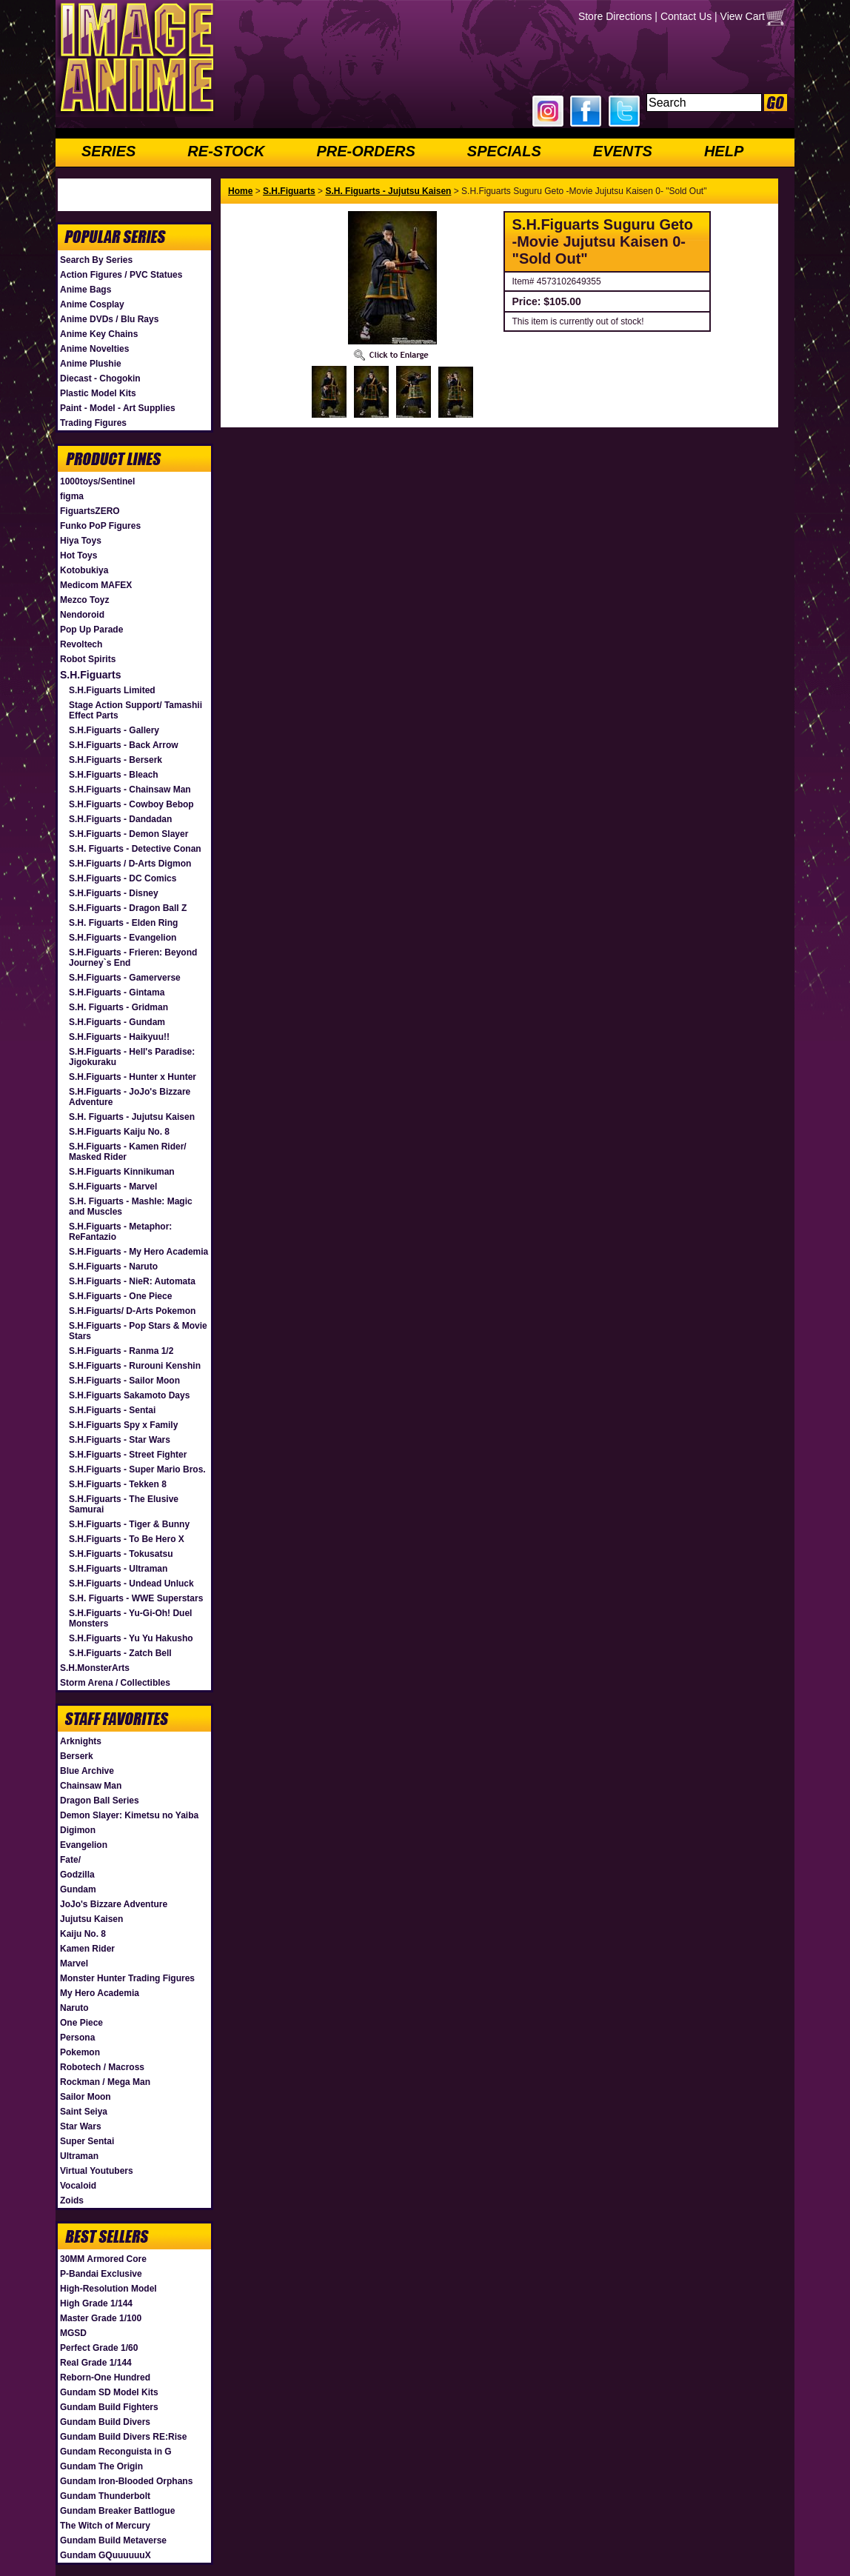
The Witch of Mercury (105, 2525)
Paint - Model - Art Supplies (117, 408)
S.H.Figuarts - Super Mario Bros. (137, 1469)
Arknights (80, 1741)
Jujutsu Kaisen (91, 1919)
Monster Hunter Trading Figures (127, 1978)
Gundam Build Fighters (109, 2407)
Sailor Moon (85, 2097)
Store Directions (615, 16)
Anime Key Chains (99, 334)
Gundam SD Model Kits (109, 2392)
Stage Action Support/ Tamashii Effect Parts (135, 710)
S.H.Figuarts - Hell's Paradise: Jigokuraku (132, 1057)
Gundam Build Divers (105, 2422)
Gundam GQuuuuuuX (105, 2555)
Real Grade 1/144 (96, 2363)
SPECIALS (504, 151)
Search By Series (96, 260)
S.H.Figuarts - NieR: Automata (132, 1281)
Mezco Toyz (84, 600)
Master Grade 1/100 (100, 2318)
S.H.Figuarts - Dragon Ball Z (128, 908)
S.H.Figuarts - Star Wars (119, 1440)
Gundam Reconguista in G (116, 2451)
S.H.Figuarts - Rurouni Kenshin (135, 1366)
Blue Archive (87, 1771)
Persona (77, 2037)
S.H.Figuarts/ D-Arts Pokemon (132, 1311)
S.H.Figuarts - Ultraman (118, 1569)
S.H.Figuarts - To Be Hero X (126, 1539)
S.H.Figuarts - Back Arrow (123, 745)
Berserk (76, 1756)
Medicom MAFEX (96, 585)
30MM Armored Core (103, 2259)
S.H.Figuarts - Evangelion (122, 937)
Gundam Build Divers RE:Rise (123, 2437)
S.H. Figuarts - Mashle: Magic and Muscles (131, 1206)
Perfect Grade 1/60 (99, 2348)
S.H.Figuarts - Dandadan (120, 819)
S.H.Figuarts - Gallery (114, 730)
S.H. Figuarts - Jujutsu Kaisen (132, 1117)
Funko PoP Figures (100, 526)
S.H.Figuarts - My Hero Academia (138, 1252)
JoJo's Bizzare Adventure (113, 1904)
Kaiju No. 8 (83, 1934)
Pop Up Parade (91, 629)
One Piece (81, 2023)
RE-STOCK (225, 151)
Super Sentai (87, 2141)
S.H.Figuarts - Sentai (112, 1410)
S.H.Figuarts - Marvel (113, 1186)
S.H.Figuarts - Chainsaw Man (130, 789)
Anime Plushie (90, 363)
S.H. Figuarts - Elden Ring (123, 923)
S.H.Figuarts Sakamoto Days (129, 1395)
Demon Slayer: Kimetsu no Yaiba (129, 1815)
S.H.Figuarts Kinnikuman (122, 1172)
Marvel (74, 1963)
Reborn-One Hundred (105, 2377)
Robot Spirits (88, 659)
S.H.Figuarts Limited (112, 690)
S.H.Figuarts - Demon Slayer (128, 834)
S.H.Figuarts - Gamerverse (125, 977)
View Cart (742, 16)
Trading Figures (93, 423)
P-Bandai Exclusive (101, 2274)
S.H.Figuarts (90, 675)
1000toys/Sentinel (97, 481)
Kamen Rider (87, 1948)
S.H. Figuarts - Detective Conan (135, 849)
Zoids (72, 2200)
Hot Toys (78, 555)
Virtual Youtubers (96, 2171)
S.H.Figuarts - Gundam (117, 1022)
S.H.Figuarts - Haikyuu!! (119, 1037)
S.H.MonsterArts (95, 1668)
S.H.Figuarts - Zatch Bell (120, 1653)
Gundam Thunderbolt (105, 2496)
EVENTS (622, 151)
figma (72, 496)
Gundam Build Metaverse (113, 2540)
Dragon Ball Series (99, 1800)
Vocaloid (78, 2185)
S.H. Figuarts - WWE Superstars (136, 1598)
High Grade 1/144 (96, 2303)
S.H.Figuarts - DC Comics (122, 878)
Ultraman (79, 2156)
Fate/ (70, 1860)
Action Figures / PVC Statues (121, 275)
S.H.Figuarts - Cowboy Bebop (131, 804)
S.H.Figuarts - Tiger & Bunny (129, 1524)
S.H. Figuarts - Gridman (118, 1007)
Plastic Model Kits (98, 393)
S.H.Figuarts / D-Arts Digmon (130, 863)
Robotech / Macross (102, 2067)
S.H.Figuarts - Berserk (115, 760)
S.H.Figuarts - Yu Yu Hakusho (131, 1638)
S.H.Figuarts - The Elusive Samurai (123, 1504)
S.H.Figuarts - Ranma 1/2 (121, 1351)
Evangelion (83, 1845)
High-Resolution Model (108, 2288)
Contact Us (686, 16)
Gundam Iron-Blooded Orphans (126, 2481)
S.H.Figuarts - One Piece (120, 1296)
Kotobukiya (84, 570)
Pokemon (80, 2052)
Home (240, 191)
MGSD (73, 2333)
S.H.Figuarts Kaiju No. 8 (119, 1132)
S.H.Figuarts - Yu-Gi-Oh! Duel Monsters (130, 1618)
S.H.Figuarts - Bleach (113, 775)
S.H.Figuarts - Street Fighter (128, 1454)
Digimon (78, 1830)
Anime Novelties (94, 349)
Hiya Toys (80, 540)
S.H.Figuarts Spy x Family (123, 1425)
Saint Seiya (83, 2111)
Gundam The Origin (101, 2466)
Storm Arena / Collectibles (115, 1683)
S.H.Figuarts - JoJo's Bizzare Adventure (129, 1097)
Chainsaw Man (90, 1786)
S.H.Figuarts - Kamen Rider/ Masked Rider (128, 1151)
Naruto (74, 2008)
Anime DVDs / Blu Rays (109, 319)
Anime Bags (85, 289)
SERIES (108, 151)
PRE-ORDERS (365, 151)
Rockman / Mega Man (105, 2082)
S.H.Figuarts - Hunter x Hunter (132, 1077)
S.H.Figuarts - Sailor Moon (124, 1380)
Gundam (78, 1889)
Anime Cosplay (92, 304)
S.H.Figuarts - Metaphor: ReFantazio (120, 1231)
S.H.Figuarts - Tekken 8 (118, 1484)
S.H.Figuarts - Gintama (116, 992)
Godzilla (77, 1874)
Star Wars (80, 2126)
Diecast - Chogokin (100, 378)
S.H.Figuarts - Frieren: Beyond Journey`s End (133, 957)
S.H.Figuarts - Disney (113, 893)
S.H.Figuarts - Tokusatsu (121, 1554)
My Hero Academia (99, 1993)
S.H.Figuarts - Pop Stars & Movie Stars (138, 1331)
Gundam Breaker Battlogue (117, 2511)
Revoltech (81, 644)
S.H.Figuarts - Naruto (113, 1266)
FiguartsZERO (90, 511)
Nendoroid (82, 615)
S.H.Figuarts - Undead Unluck (131, 1583)
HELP (723, 151)
